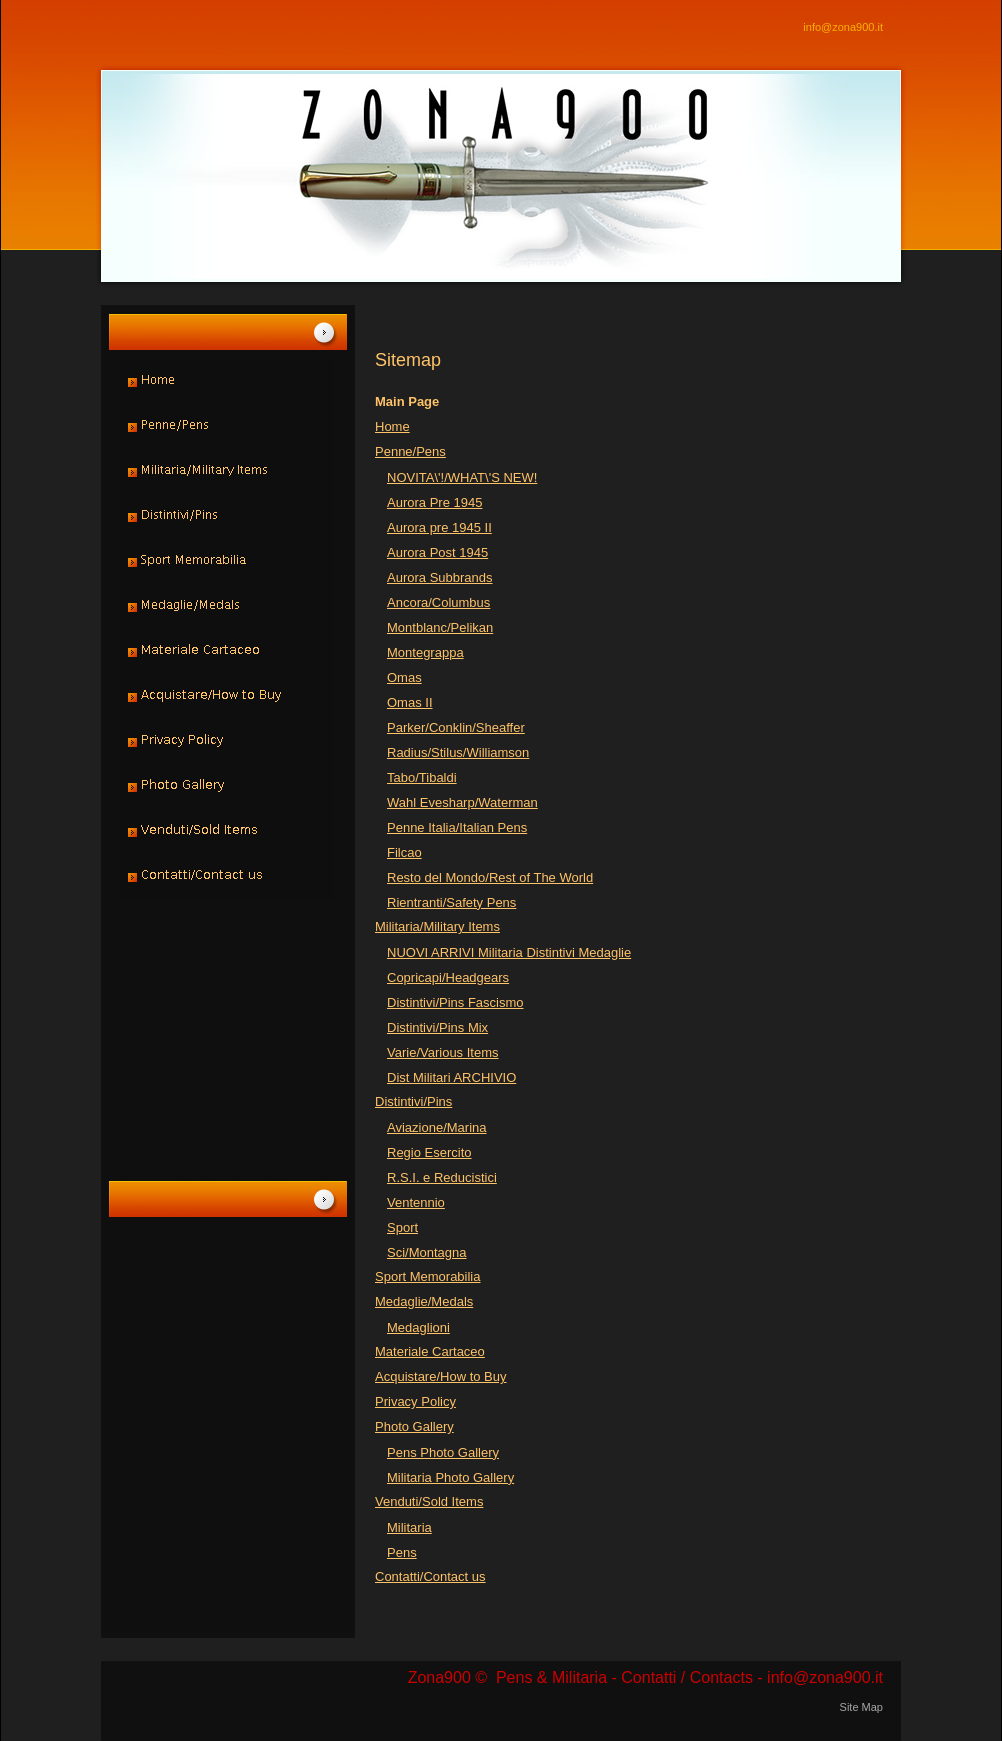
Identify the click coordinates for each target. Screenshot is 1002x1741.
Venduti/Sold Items (429, 1501)
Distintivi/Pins (413, 1101)
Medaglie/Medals (424, 1301)
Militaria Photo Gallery (450, 1477)
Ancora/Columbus (438, 602)
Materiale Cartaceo (430, 1351)
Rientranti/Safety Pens (451, 902)
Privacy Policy (415, 1401)
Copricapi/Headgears (448, 977)
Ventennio (416, 1202)
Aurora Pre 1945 (434, 502)
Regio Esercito (429, 1152)
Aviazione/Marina (436, 1127)
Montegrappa (425, 652)
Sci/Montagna (427, 1252)
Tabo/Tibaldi (422, 777)
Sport (402, 1227)
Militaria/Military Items (437, 926)
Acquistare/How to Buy (441, 1376)
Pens (402, 1552)
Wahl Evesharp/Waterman (462, 802)
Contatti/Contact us (430, 1576)
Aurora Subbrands (440, 577)
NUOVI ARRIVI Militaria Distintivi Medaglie (509, 952)
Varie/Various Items (443, 1052)
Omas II (410, 702)
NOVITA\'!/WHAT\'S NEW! (462, 477)
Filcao (404, 852)
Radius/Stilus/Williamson (458, 752)
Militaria (409, 1527)
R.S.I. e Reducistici (442, 1177)
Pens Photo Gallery (443, 1452)
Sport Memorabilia (428, 1276)
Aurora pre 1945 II (439, 527)
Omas (404, 677)
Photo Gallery (414, 1426)
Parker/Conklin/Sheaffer (456, 727)
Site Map (861, 1707)
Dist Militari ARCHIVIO (451, 1077)
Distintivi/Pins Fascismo (455, 1002)
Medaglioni (418, 1327)
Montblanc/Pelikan (440, 627)
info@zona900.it (843, 27)
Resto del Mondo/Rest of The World (490, 877)
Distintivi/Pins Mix (437, 1027)
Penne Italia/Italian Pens (457, 827)
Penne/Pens (410, 451)
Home (392, 426)
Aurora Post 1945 (437, 552)
